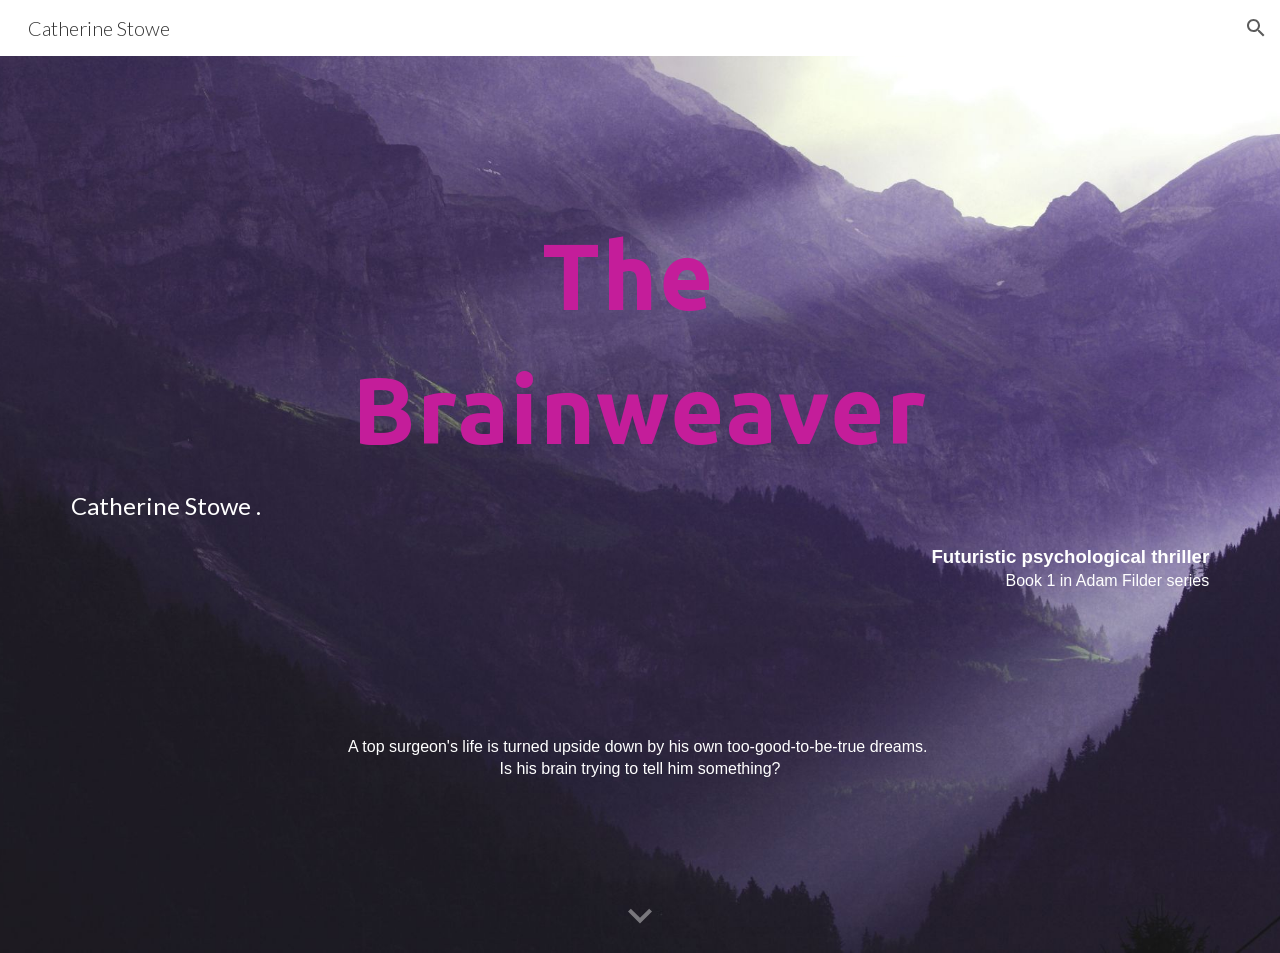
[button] (1256, 28)
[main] (640, 504)
